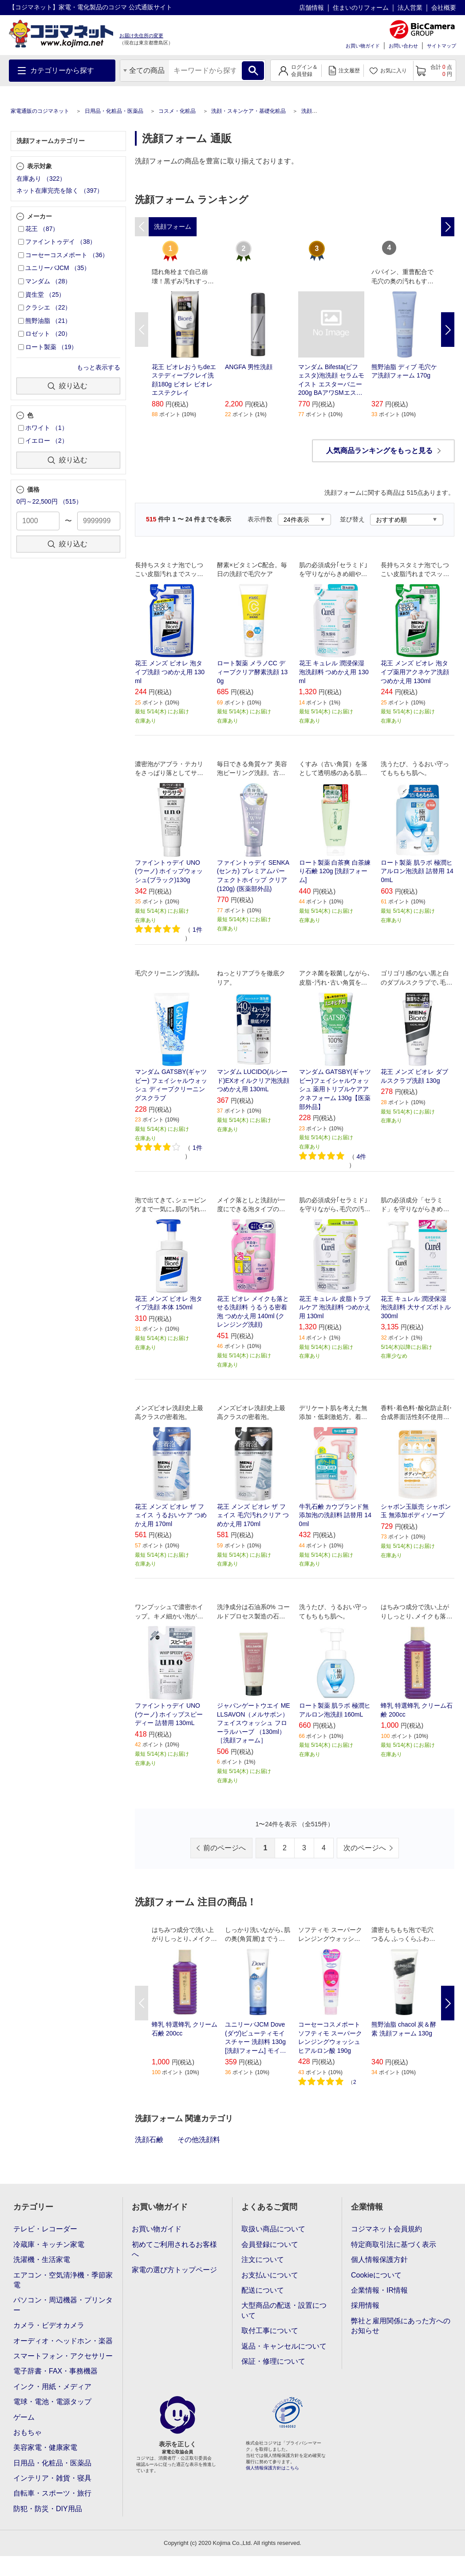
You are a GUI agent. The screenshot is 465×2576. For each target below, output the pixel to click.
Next (447, 329)
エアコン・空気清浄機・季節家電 (63, 2280)
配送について (262, 2290)
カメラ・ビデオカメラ (48, 2325)
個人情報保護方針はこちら (272, 2467)
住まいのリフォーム (361, 7)
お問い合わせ (403, 45)
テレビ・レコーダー (45, 2229)
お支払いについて (269, 2275)
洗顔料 (309, 111)
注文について (262, 2259)
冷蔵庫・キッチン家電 (48, 2244)
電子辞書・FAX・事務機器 (55, 2371)
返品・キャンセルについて (284, 2346)
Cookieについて (376, 2275)
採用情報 (365, 2305)
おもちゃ (27, 2432)
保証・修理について (273, 2361)
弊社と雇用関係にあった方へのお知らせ (400, 2325)
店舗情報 (311, 7)
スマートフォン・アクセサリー (63, 2356)
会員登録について (269, 2244)
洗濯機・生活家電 (41, 2259)
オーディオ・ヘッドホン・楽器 (63, 2341)
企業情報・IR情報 (379, 2290)
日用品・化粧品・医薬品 (114, 111)
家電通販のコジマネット (40, 111)
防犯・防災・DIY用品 (47, 2508)
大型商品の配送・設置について (284, 2310)
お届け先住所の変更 (141, 35)
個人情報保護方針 (379, 2259)
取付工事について (269, 2330)
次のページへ (364, 1848)
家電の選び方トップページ (174, 2270)
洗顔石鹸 (149, 2139)
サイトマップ (441, 45)
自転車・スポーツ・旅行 (52, 2493)
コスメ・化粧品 (177, 111)
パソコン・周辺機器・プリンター (63, 2305)
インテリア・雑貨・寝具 (52, 2478)
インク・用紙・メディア (52, 2386)
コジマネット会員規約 (386, 2229)
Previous (141, 329)
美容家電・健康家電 (45, 2447)
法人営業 (410, 7)
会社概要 (443, 7)
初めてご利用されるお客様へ (174, 2249)
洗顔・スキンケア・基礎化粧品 (248, 111)
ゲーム (24, 2417)
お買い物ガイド (363, 45)
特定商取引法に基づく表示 (393, 2244)
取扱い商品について (273, 2229)
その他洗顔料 (198, 2139)
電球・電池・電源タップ (52, 2401)
